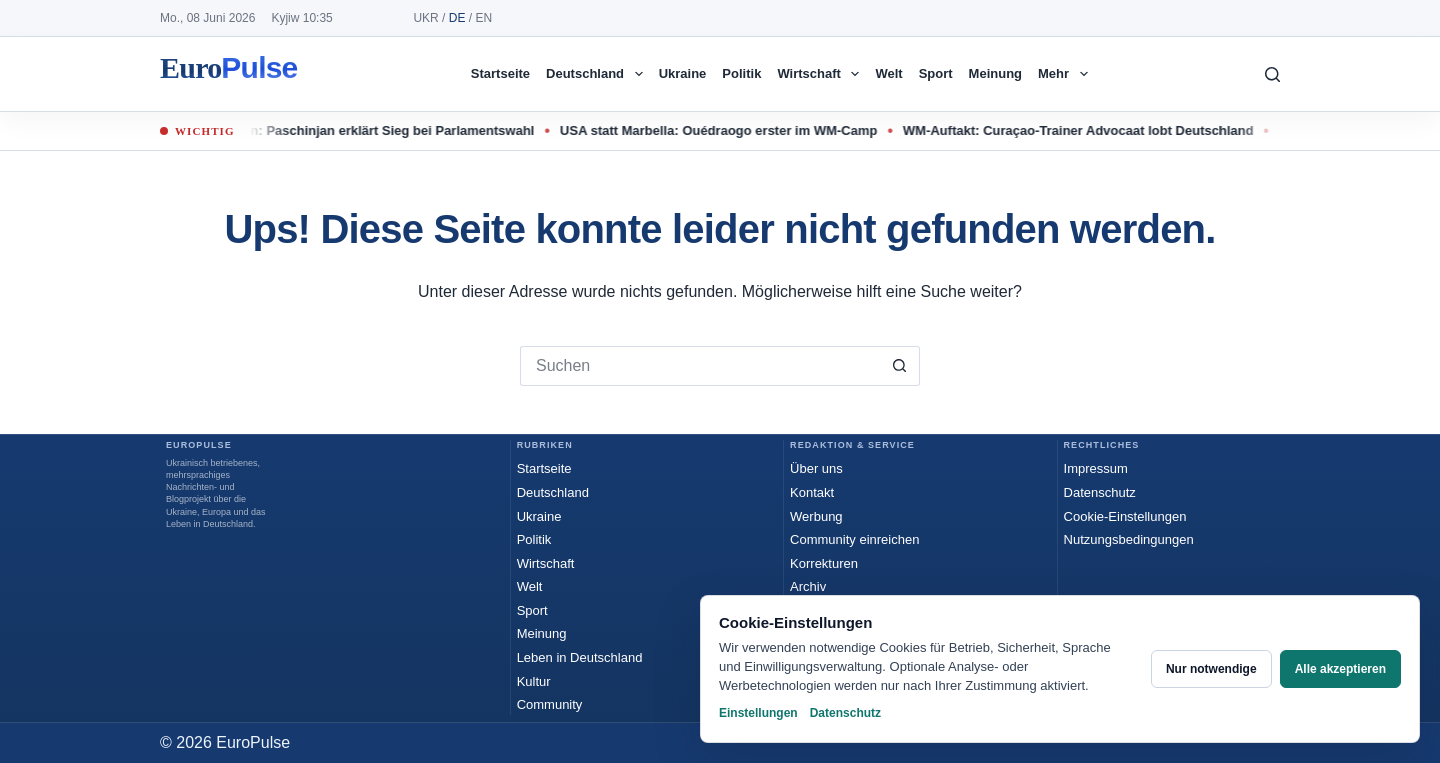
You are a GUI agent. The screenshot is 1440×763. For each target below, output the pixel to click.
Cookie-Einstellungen (1125, 516)
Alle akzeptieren (1340, 669)
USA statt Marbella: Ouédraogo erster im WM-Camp (727, 130)
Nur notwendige (1211, 669)
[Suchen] (1272, 74)
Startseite (500, 73)
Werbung (816, 516)
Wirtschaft (822, 74)
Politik (741, 73)
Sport (936, 73)
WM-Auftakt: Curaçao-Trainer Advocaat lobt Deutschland (1087, 130)
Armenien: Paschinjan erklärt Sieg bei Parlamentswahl (375, 130)
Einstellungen (758, 713)
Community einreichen (854, 539)
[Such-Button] (900, 366)
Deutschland (598, 74)
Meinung (995, 73)
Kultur (534, 681)
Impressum (1096, 468)
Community (550, 704)
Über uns (816, 468)
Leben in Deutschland (580, 657)
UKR (425, 18)
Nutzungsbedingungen (1129, 539)
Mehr (1067, 74)
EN (483, 18)
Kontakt (812, 492)
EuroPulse (229, 74)
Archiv (808, 586)
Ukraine (683, 73)
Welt (888, 73)
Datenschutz (1100, 492)
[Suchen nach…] (700, 366)
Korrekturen (824, 563)
